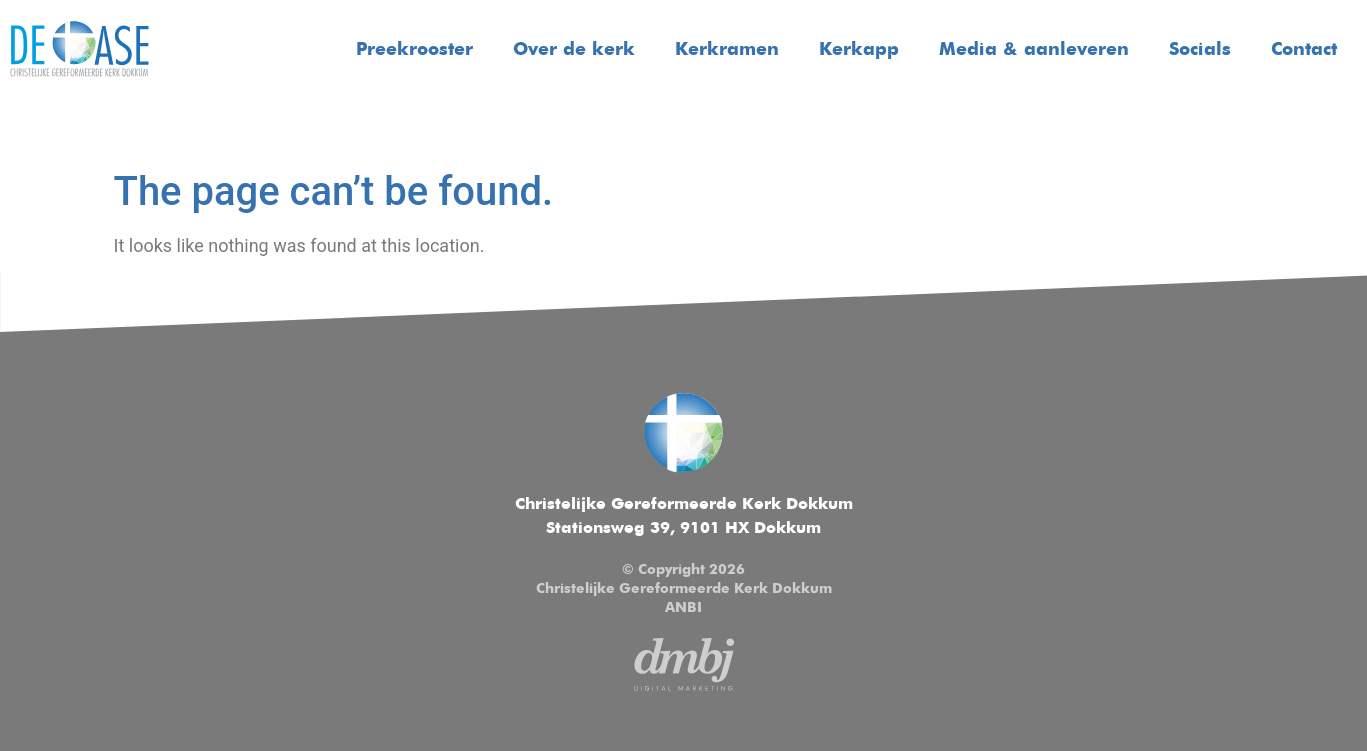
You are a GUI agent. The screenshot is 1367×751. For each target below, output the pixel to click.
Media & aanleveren (1034, 50)
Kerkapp (859, 50)
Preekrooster (414, 50)
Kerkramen (727, 50)
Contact (1304, 50)
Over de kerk (574, 50)
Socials (1200, 50)
